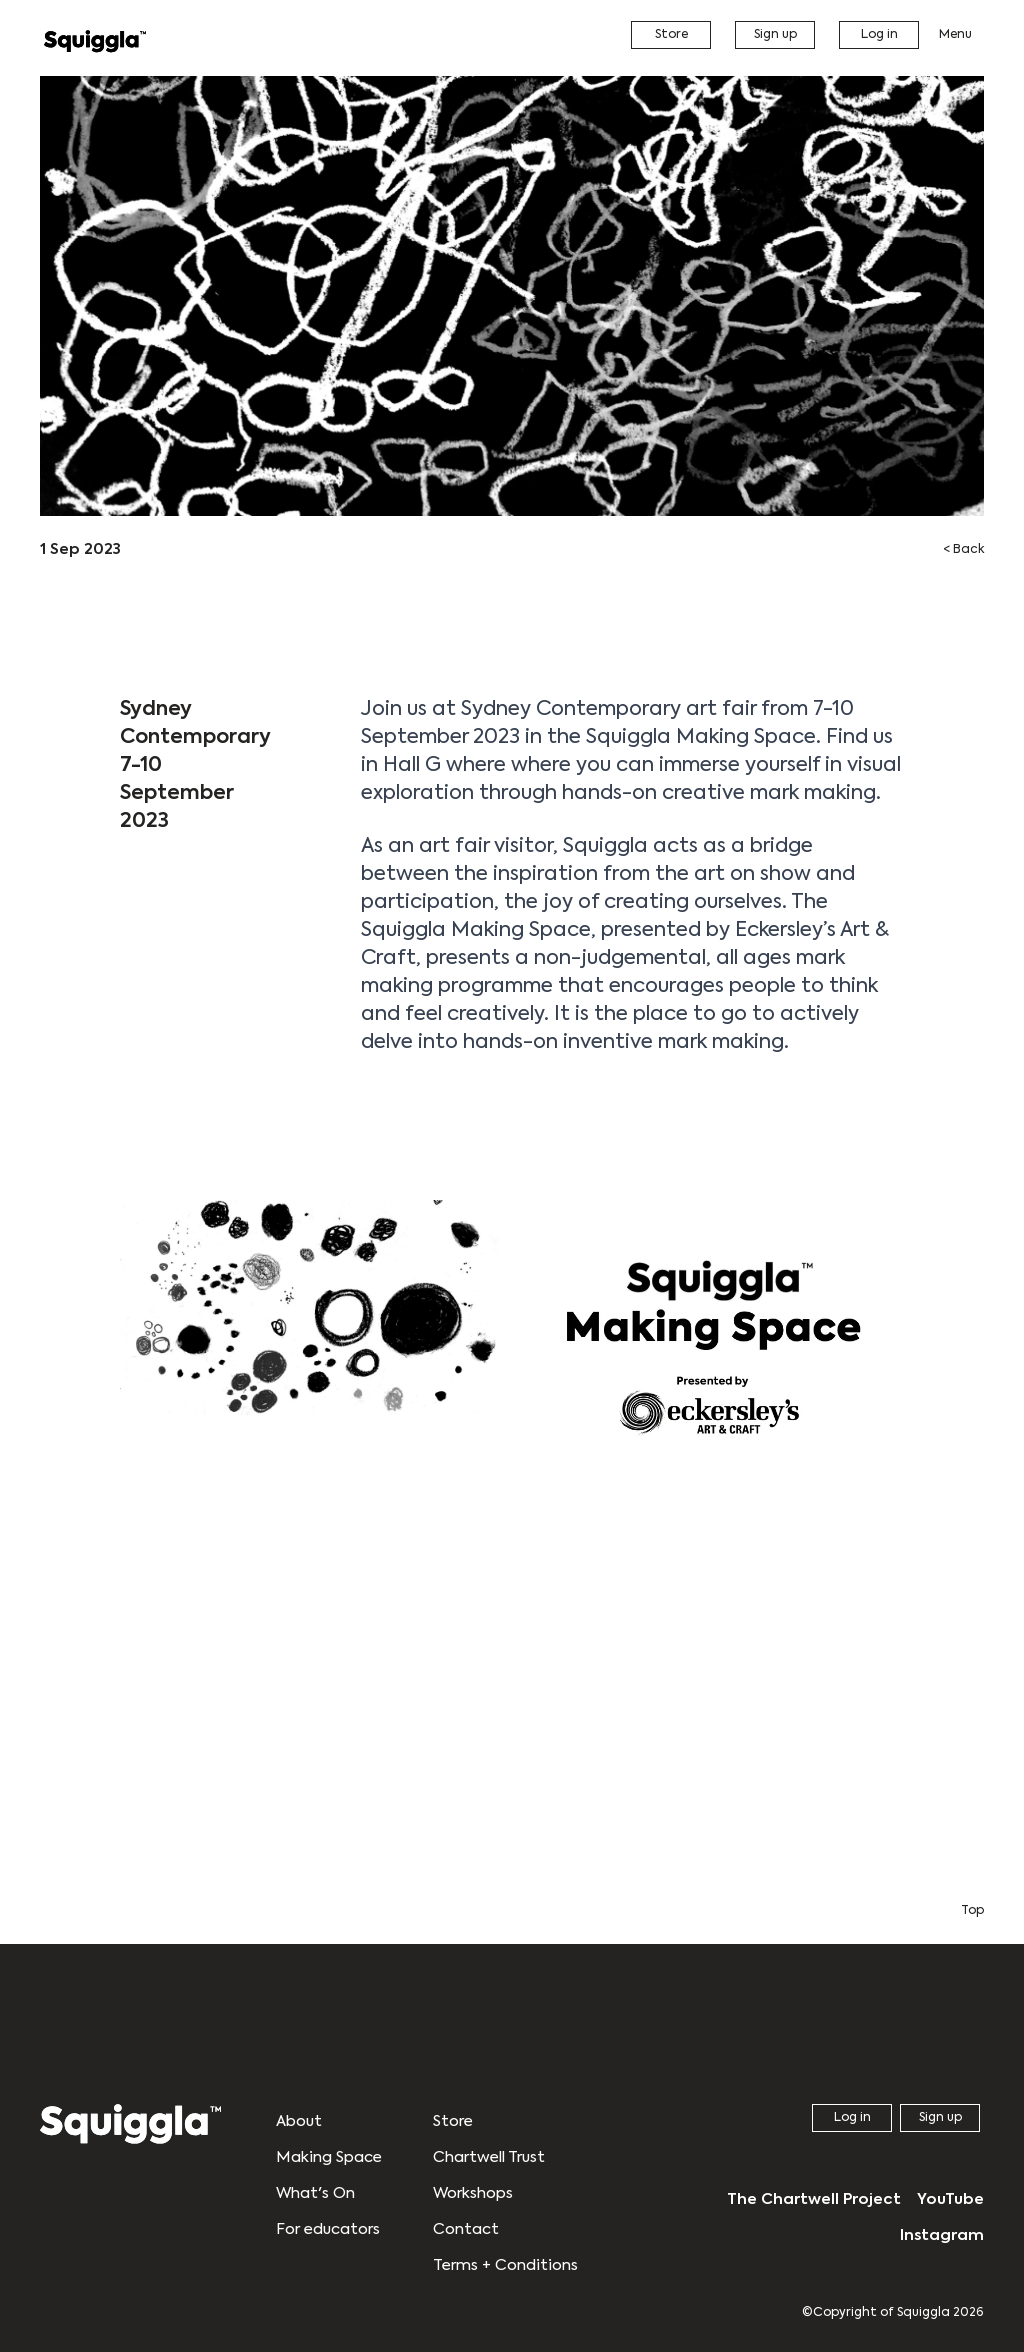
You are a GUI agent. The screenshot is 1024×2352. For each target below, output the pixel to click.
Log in (879, 35)
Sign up (775, 35)
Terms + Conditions (505, 2265)
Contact (466, 2229)
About (299, 2121)
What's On (315, 2193)
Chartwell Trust (489, 2157)
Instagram (942, 2235)
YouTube (950, 2199)
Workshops (473, 2193)
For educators (328, 2229)
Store (671, 35)
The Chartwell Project (814, 2199)
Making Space (329, 2157)
